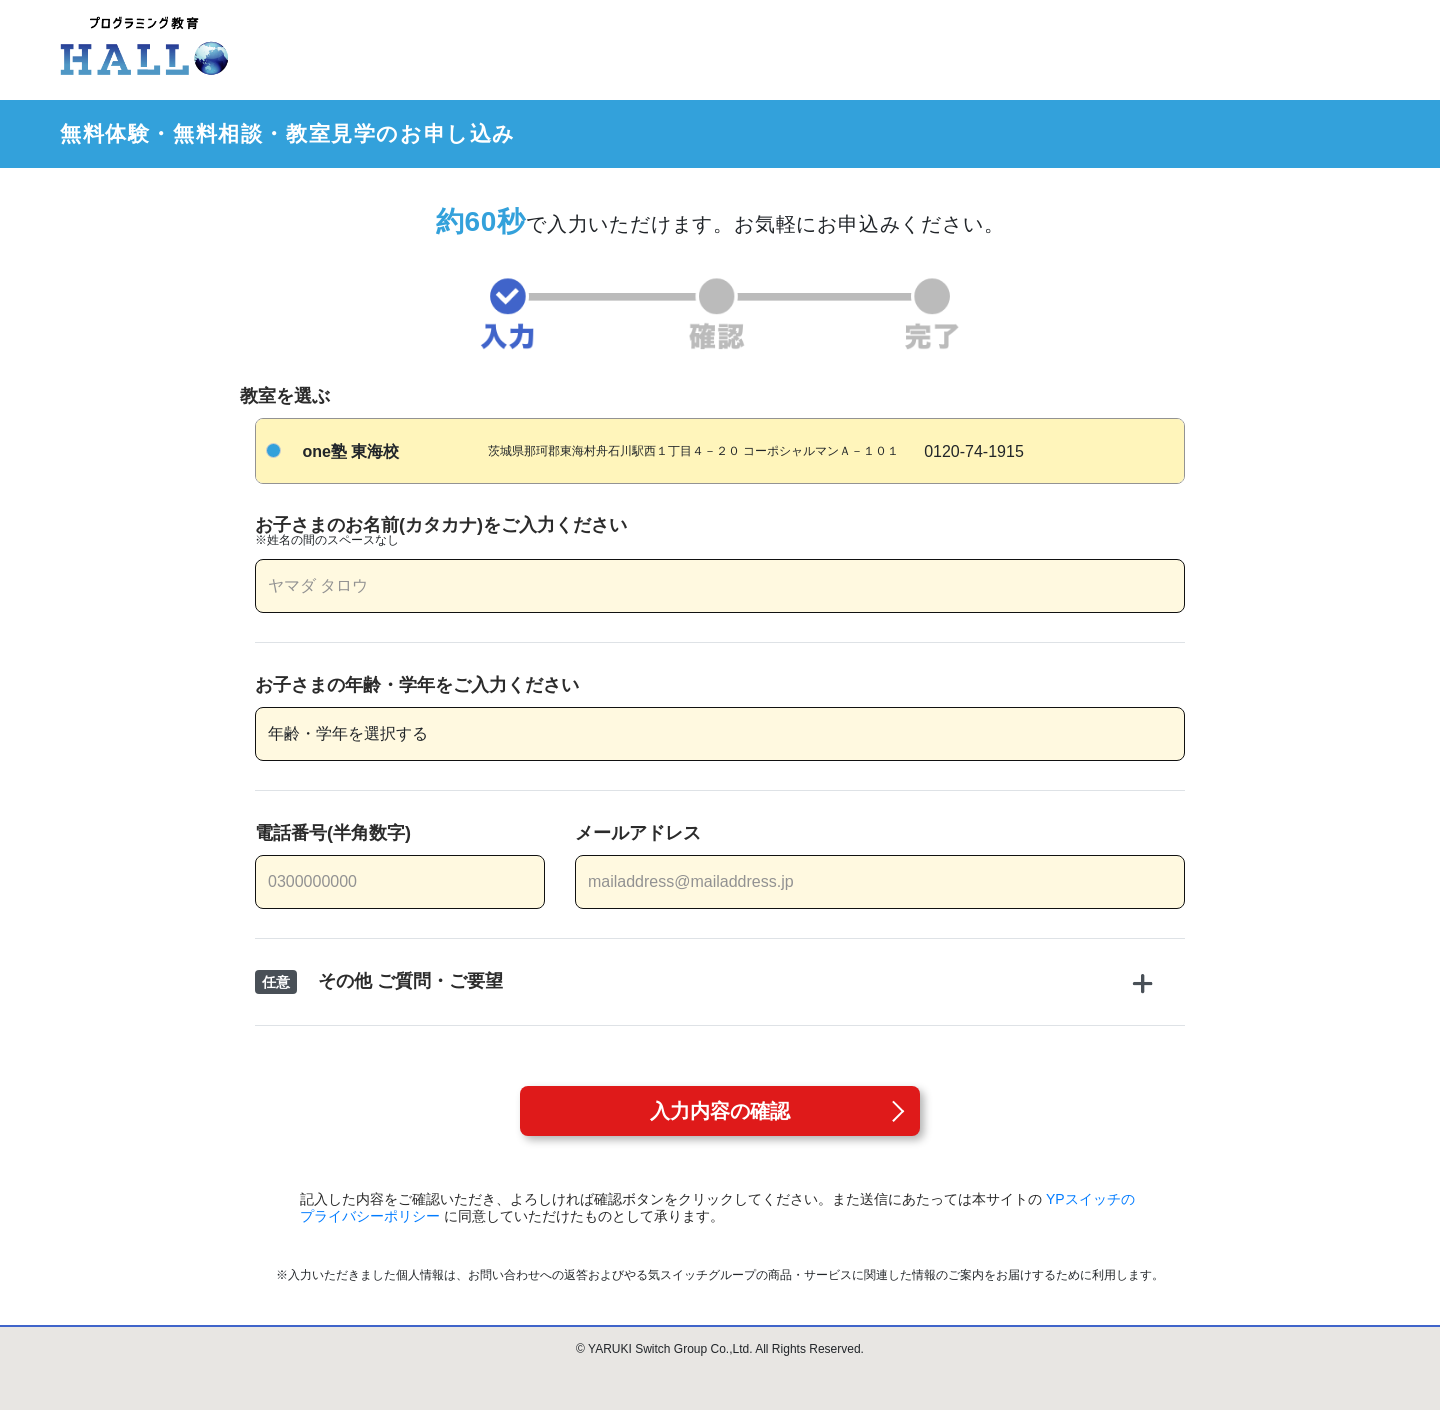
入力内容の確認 (720, 1111)
